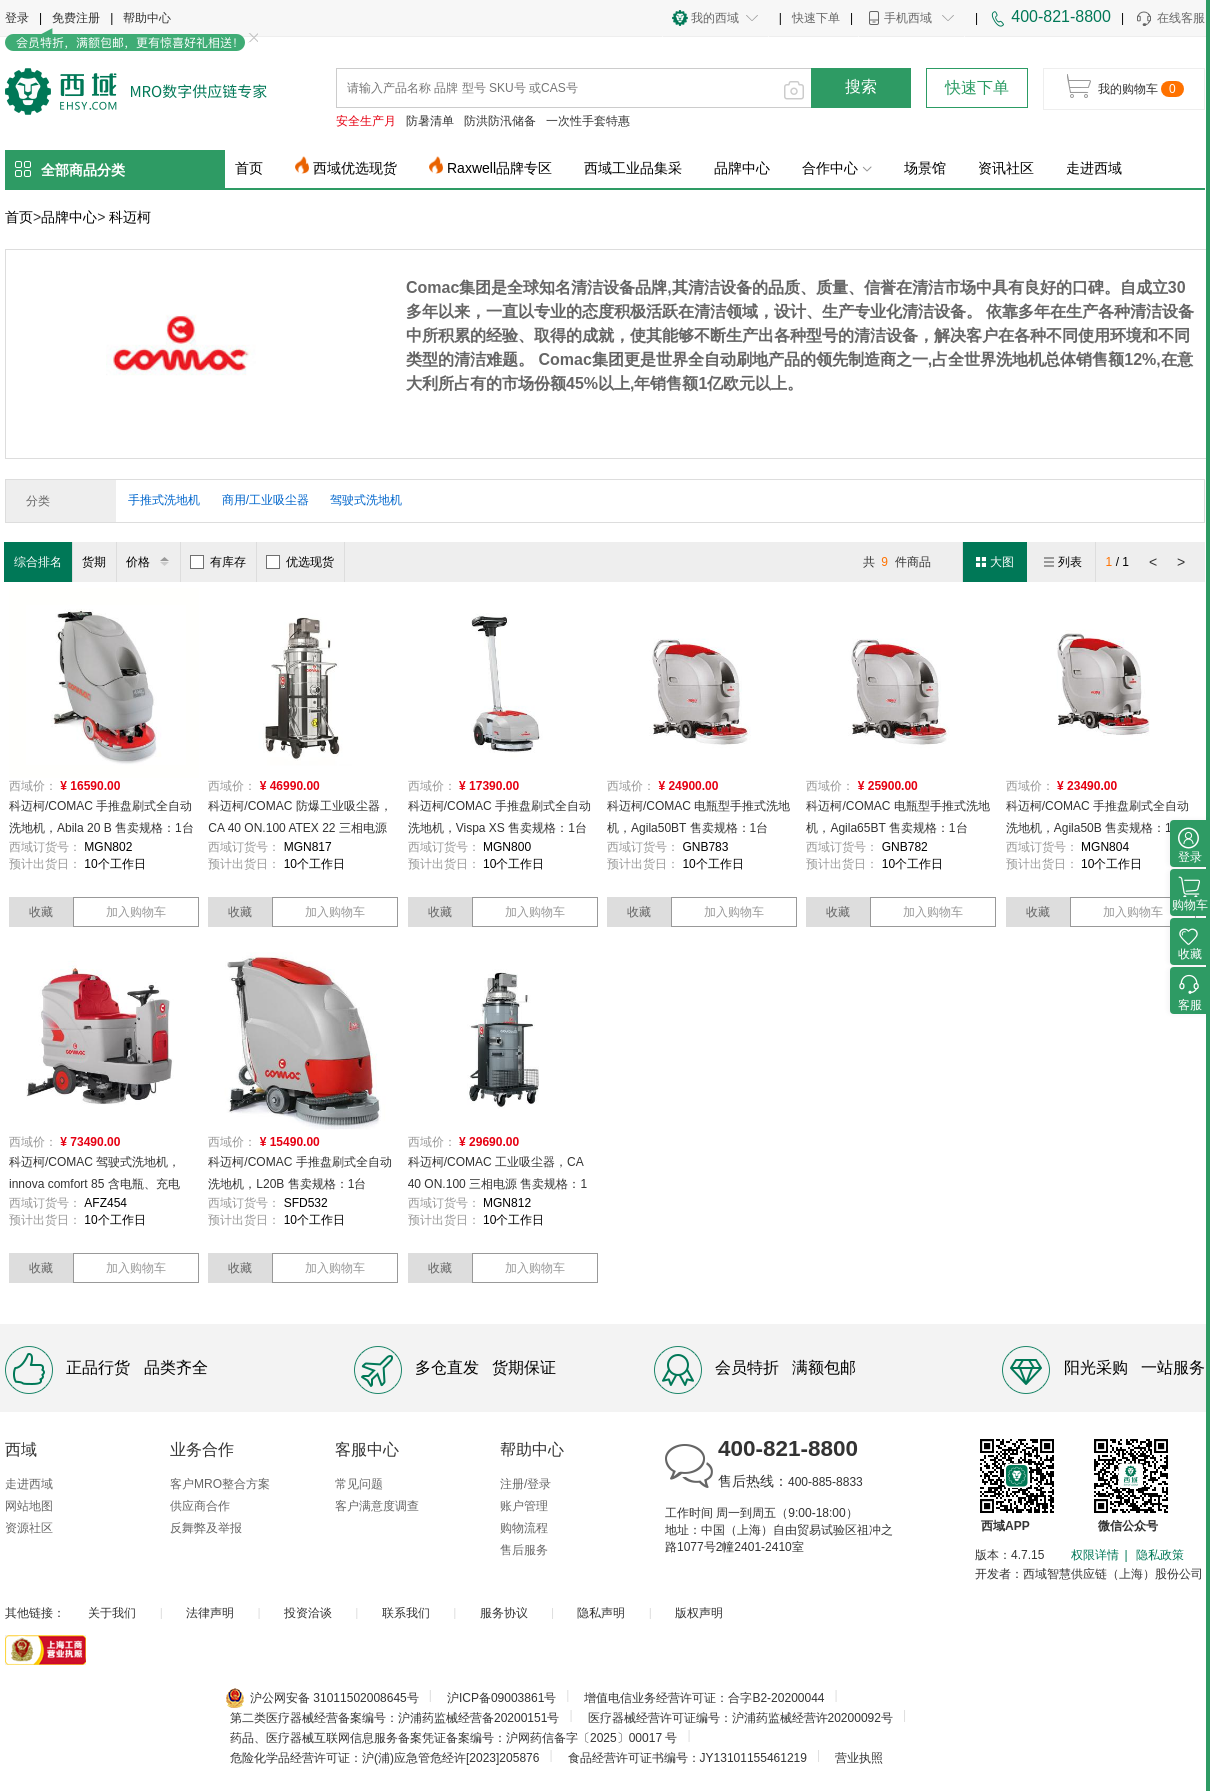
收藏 (41, 912)
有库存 (218, 562)
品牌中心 (742, 168)
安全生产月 (366, 121)
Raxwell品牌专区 (499, 168)
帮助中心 (147, 18)
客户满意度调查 (377, 1506)
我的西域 (715, 18)
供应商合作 (200, 1506)
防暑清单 (430, 121)
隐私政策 (1160, 1555)
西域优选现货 (355, 168)
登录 (17, 18)
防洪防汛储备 (500, 121)
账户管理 (524, 1506)
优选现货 (300, 562)
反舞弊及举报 (206, 1528)
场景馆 (925, 168)
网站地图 (29, 1506)
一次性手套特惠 (588, 121)
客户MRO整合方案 (220, 1484)
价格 (150, 562)
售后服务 (524, 1550)
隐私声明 (601, 1613)
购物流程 (524, 1528)
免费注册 (76, 18)
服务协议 (504, 1613)
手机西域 (908, 18)
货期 (94, 562)
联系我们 (406, 1613)
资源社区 (29, 1528)
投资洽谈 (308, 1613)
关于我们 (112, 1613)
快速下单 (816, 18)
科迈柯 (130, 217)
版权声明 (699, 1613)
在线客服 (1169, 19)
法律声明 (210, 1613)
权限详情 (1095, 1555)
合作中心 (837, 168)
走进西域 (1094, 168)
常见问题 (359, 1484)
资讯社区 (1006, 168)
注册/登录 (525, 1484)
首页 (249, 168)
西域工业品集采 (633, 168)
